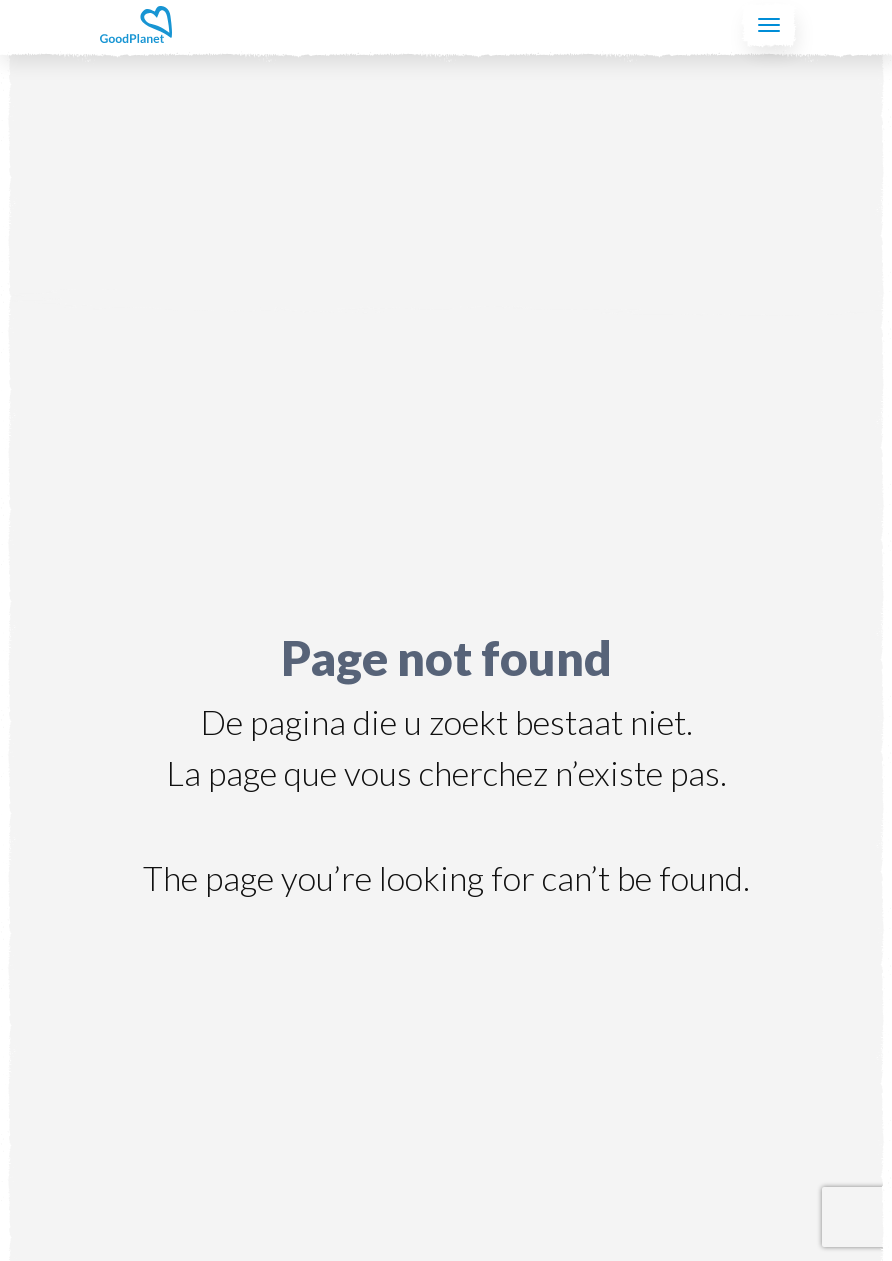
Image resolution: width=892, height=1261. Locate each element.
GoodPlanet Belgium (136, 25)
